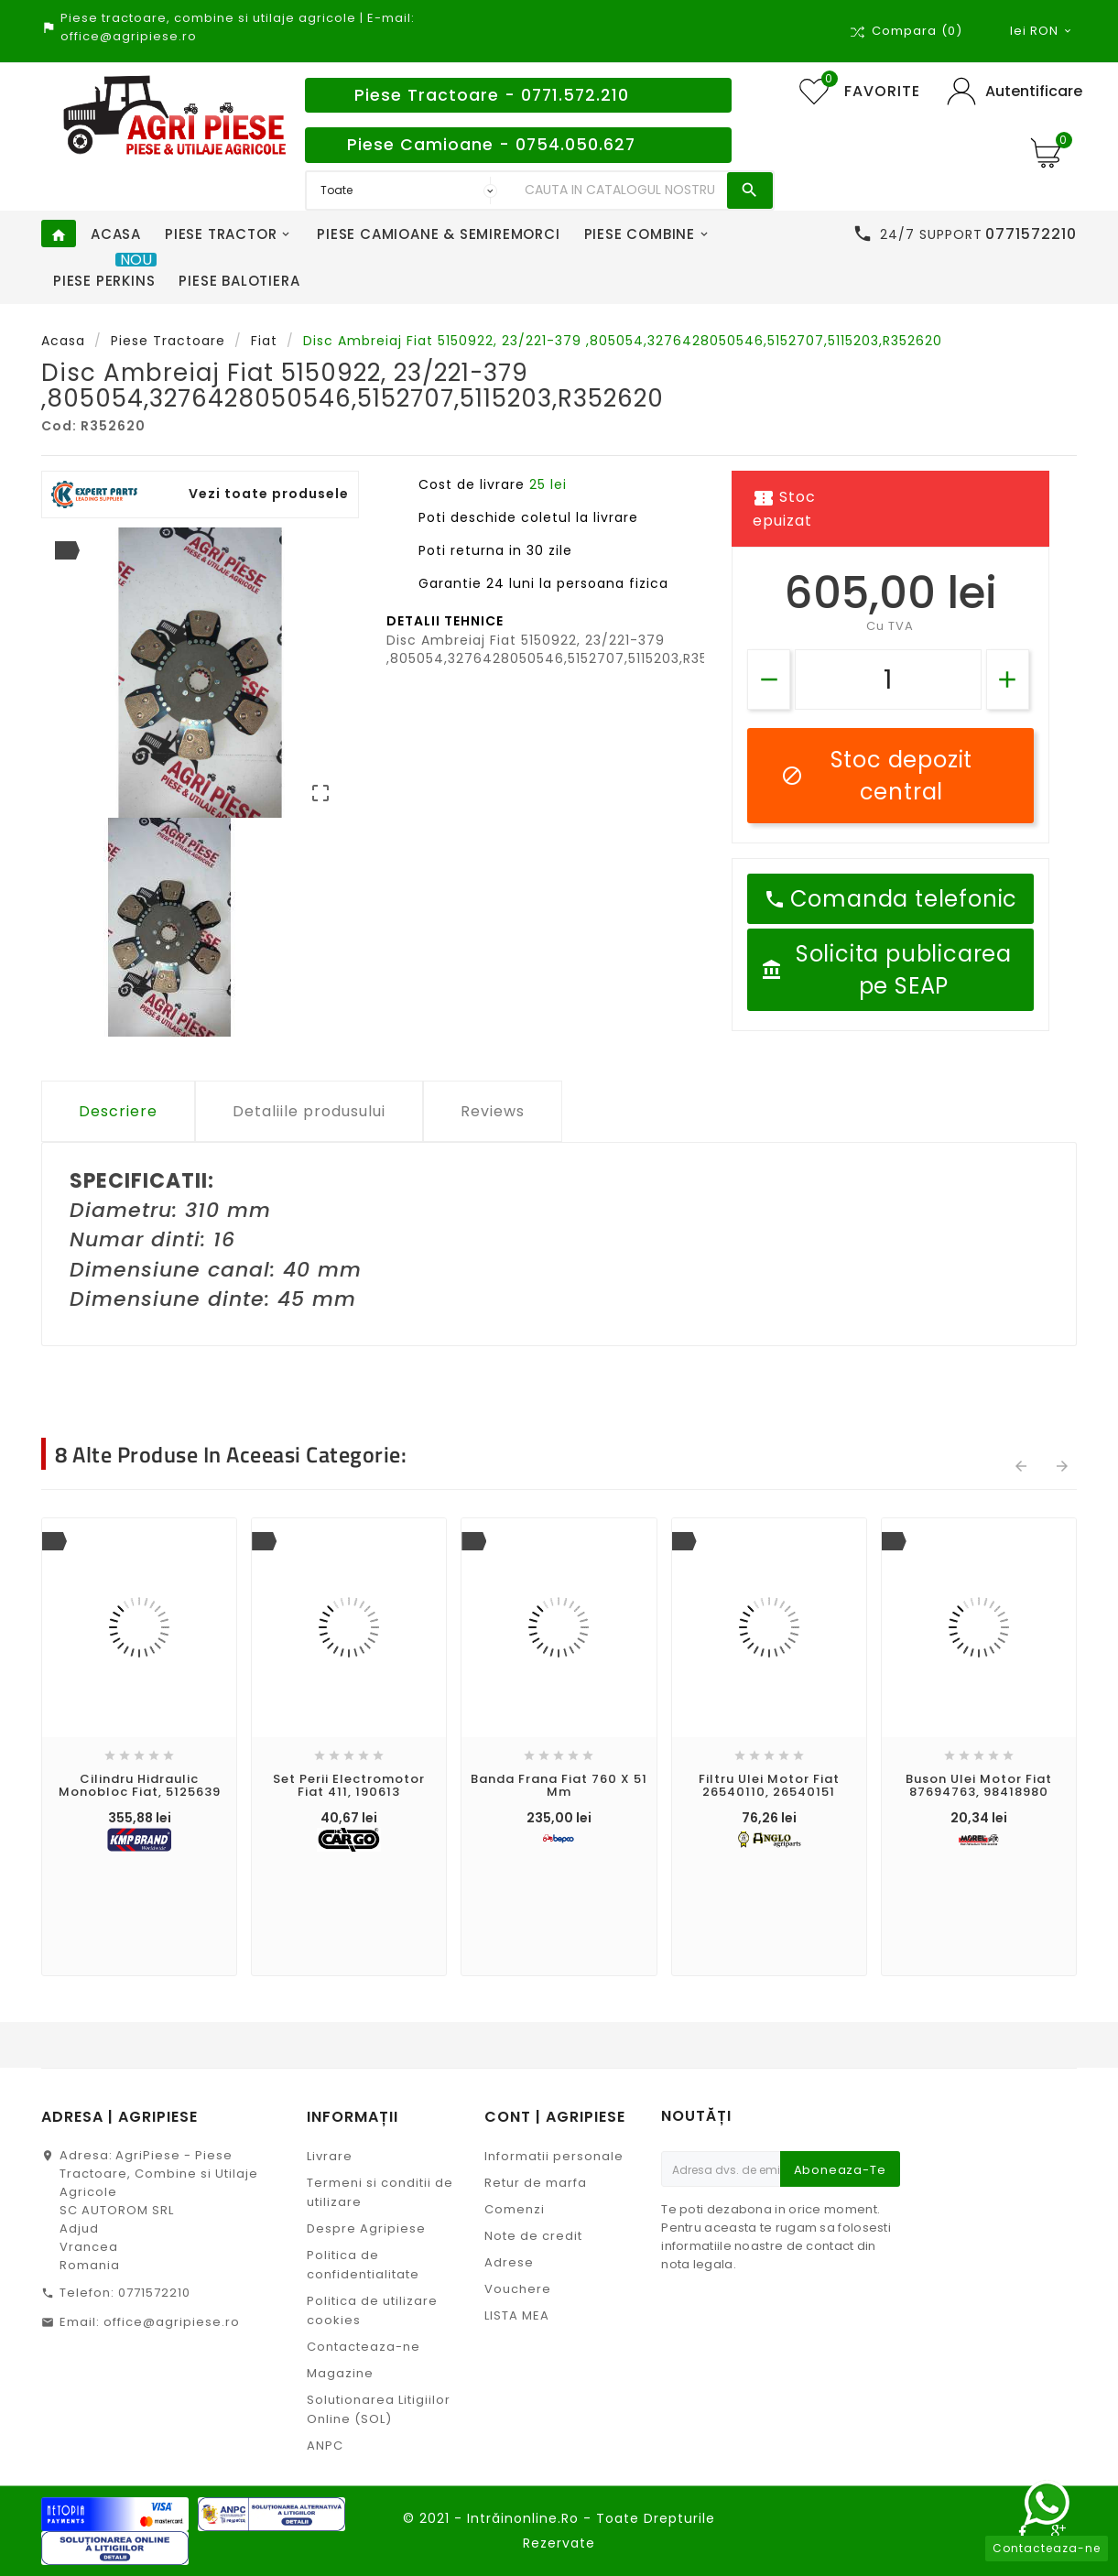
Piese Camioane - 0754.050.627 (491, 145)
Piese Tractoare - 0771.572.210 (491, 95)
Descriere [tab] (118, 1111)
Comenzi (514, 2209)
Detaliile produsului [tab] (309, 1111)
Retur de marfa (535, 2182)
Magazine (340, 2373)
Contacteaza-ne (363, 2346)
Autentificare (1033, 91)
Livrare (330, 2156)
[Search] (621, 190)
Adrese (509, 2262)
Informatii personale (554, 2156)
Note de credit (533, 2235)
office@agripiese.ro (171, 2322)
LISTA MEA (516, 2315)
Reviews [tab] (493, 1111)
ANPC (325, 2445)
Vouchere (517, 2289)
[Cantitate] (888, 679)
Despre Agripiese (366, 2228)
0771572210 (154, 2292)
